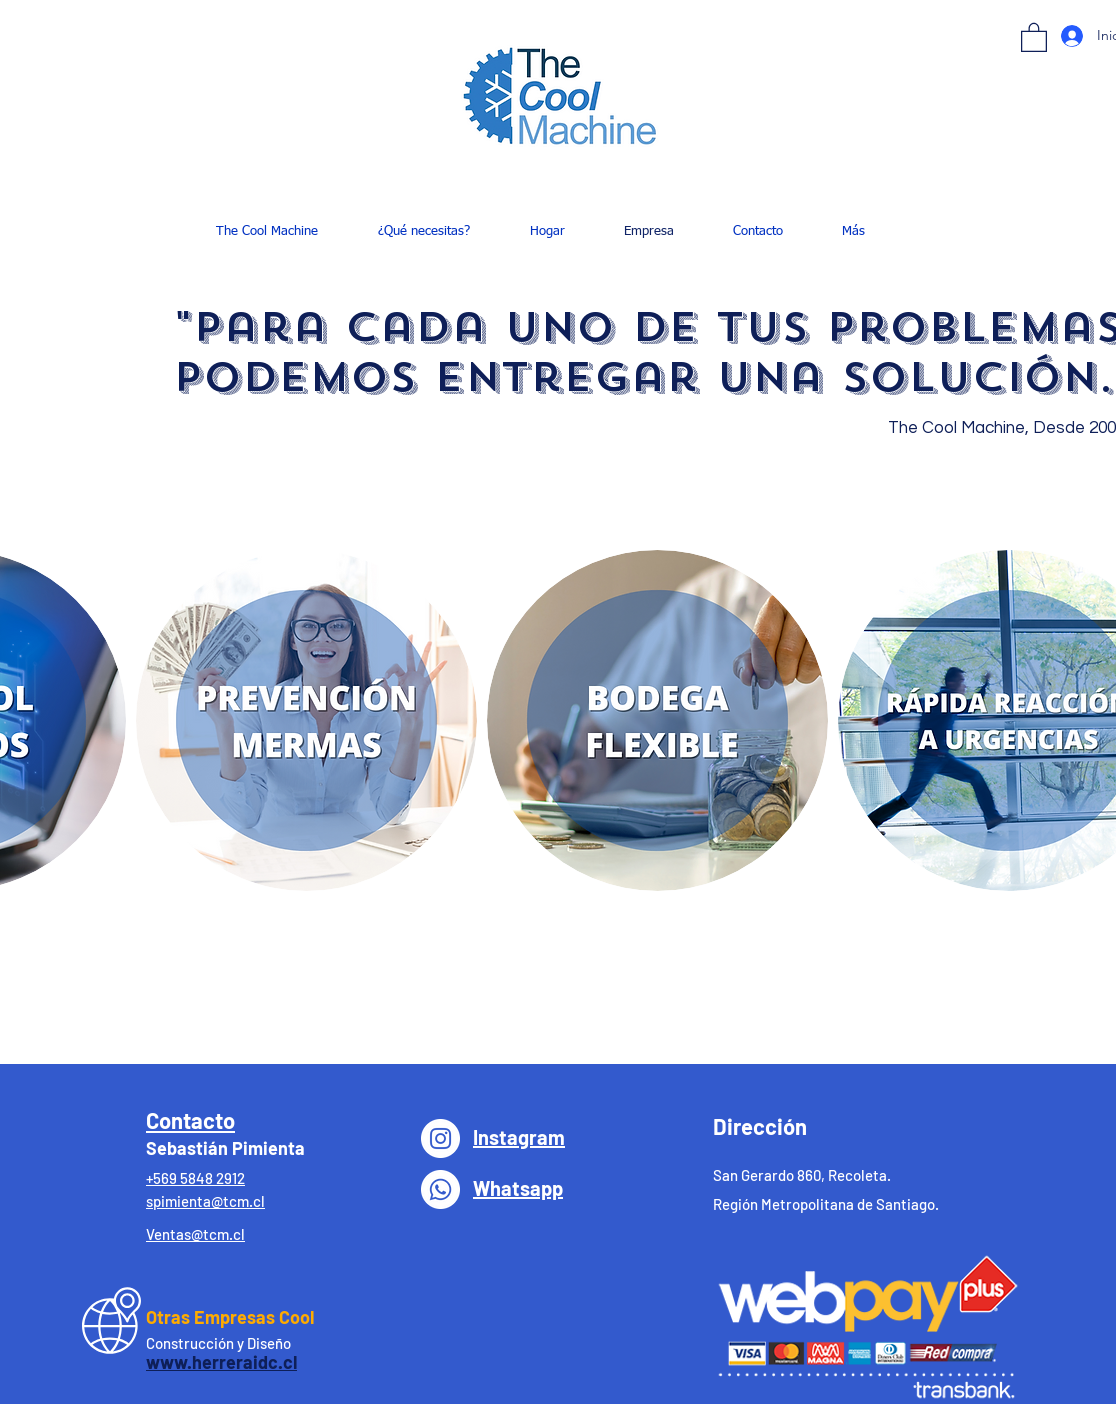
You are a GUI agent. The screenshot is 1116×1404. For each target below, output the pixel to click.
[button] (1034, 36)
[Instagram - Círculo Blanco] (440, 1138)
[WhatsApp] (440, 1189)
